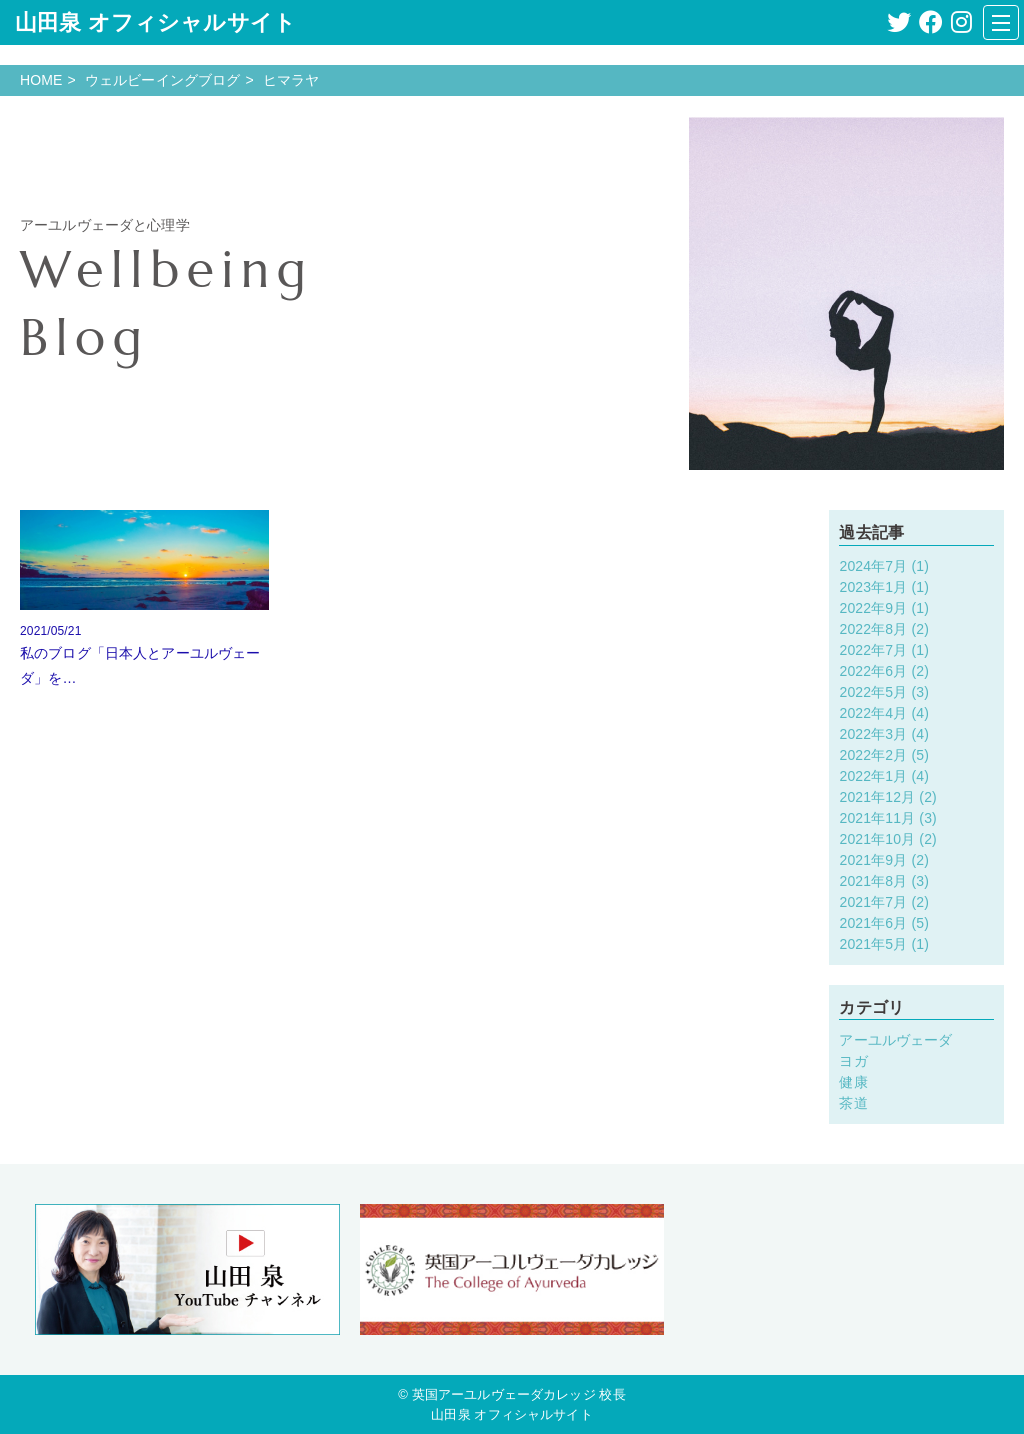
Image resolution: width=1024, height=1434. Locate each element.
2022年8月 (873, 629)
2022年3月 (873, 734)
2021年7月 (873, 902)
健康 (853, 1082)
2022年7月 (873, 650)
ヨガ (853, 1061)
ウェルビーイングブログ (163, 80)
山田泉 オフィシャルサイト (155, 22)
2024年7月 (873, 566)
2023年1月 (873, 587)
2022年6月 (873, 671)
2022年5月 (873, 692)
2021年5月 (873, 944)
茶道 (853, 1103)
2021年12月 (877, 797)
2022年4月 (873, 713)
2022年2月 (873, 755)
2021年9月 (873, 860)
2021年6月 (873, 923)
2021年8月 (873, 881)
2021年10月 (877, 839)
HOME (41, 80)
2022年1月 (873, 776)
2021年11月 (877, 818)
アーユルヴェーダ (895, 1040)
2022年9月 (873, 608)
